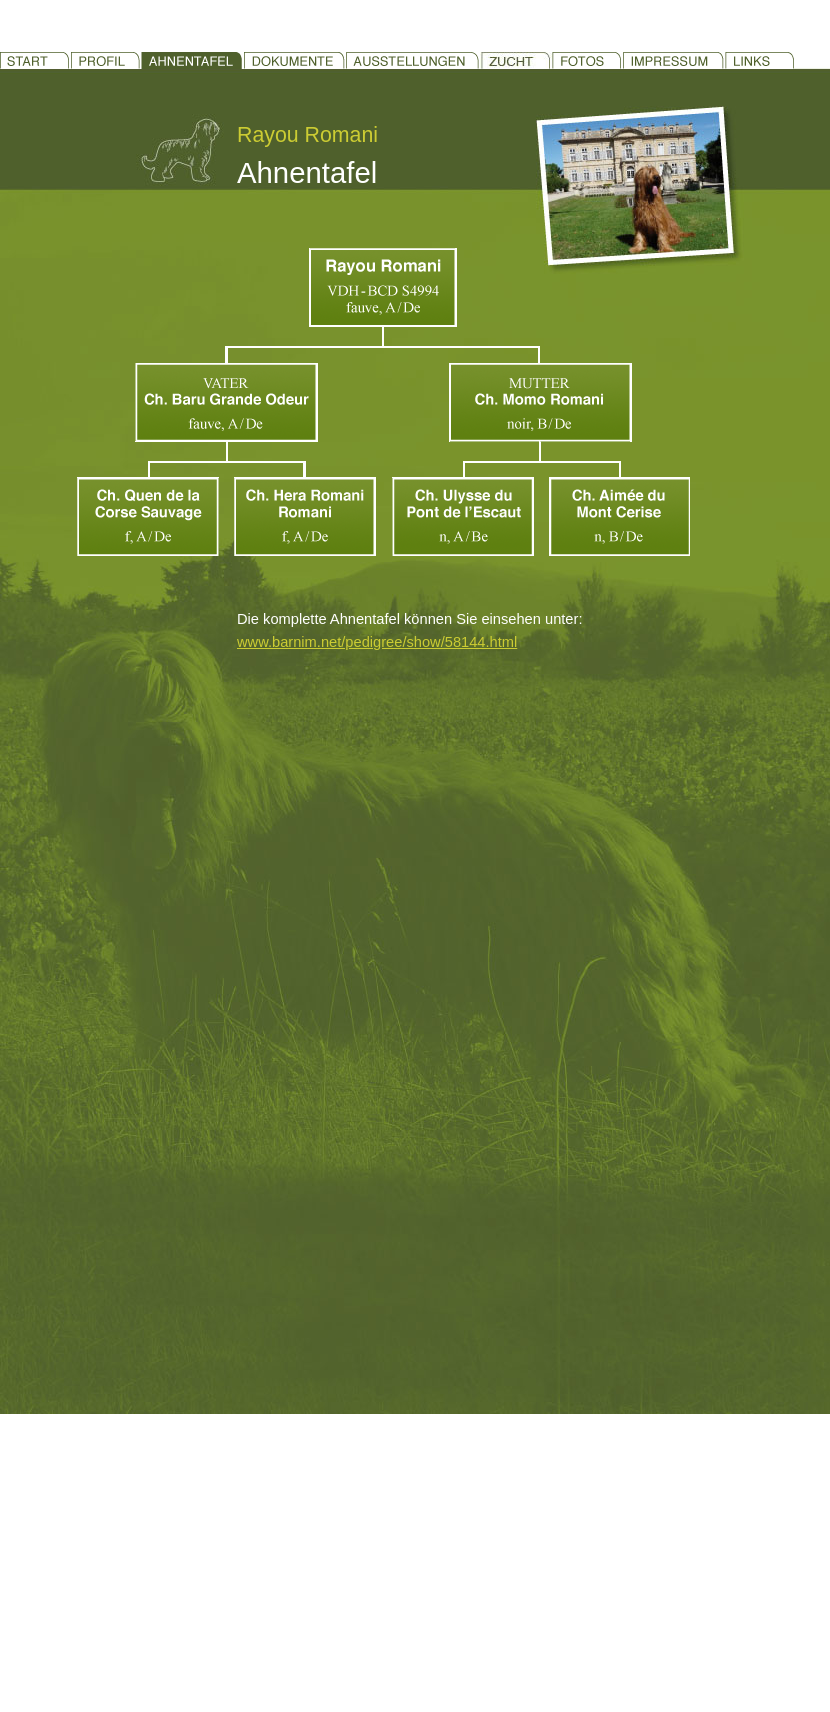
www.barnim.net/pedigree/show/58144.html (377, 642)
